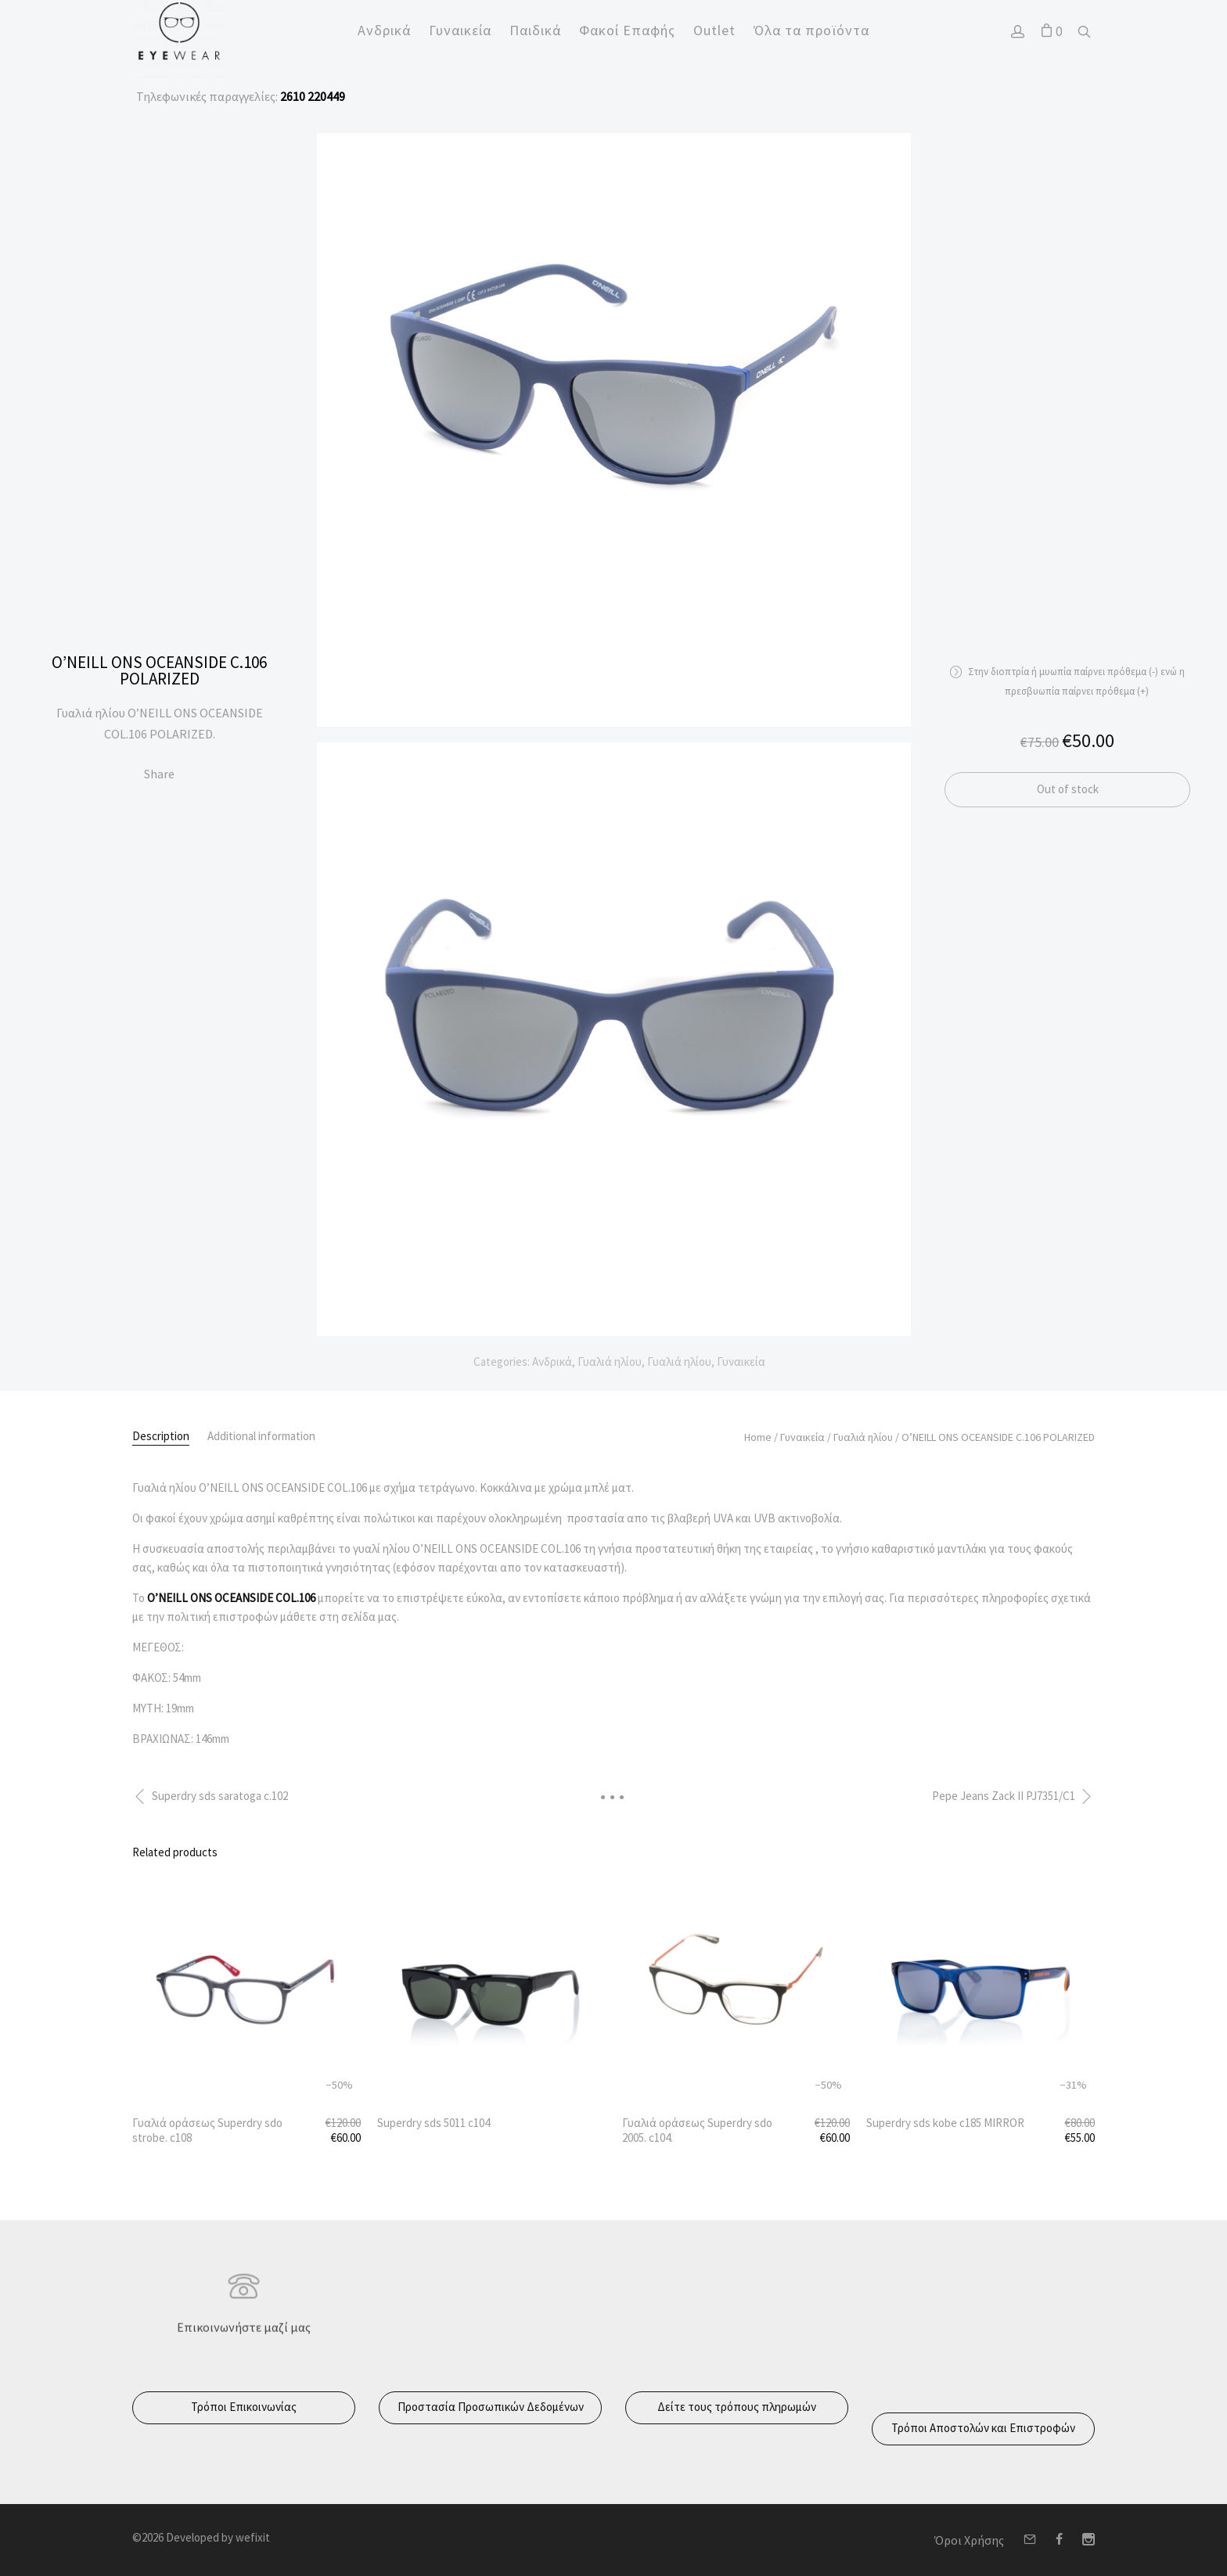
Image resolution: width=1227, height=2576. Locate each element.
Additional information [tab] (261, 1435)
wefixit (253, 2537)
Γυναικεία (741, 1361)
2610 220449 (311, 96)
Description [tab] (160, 1435)
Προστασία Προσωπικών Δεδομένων (491, 2406)
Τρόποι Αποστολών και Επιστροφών (983, 2427)
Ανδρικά (552, 1361)
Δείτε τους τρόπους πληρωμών (736, 2406)
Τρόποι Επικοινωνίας (244, 2406)
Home (758, 1437)
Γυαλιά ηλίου (610, 1361)
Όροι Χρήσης (969, 2540)
